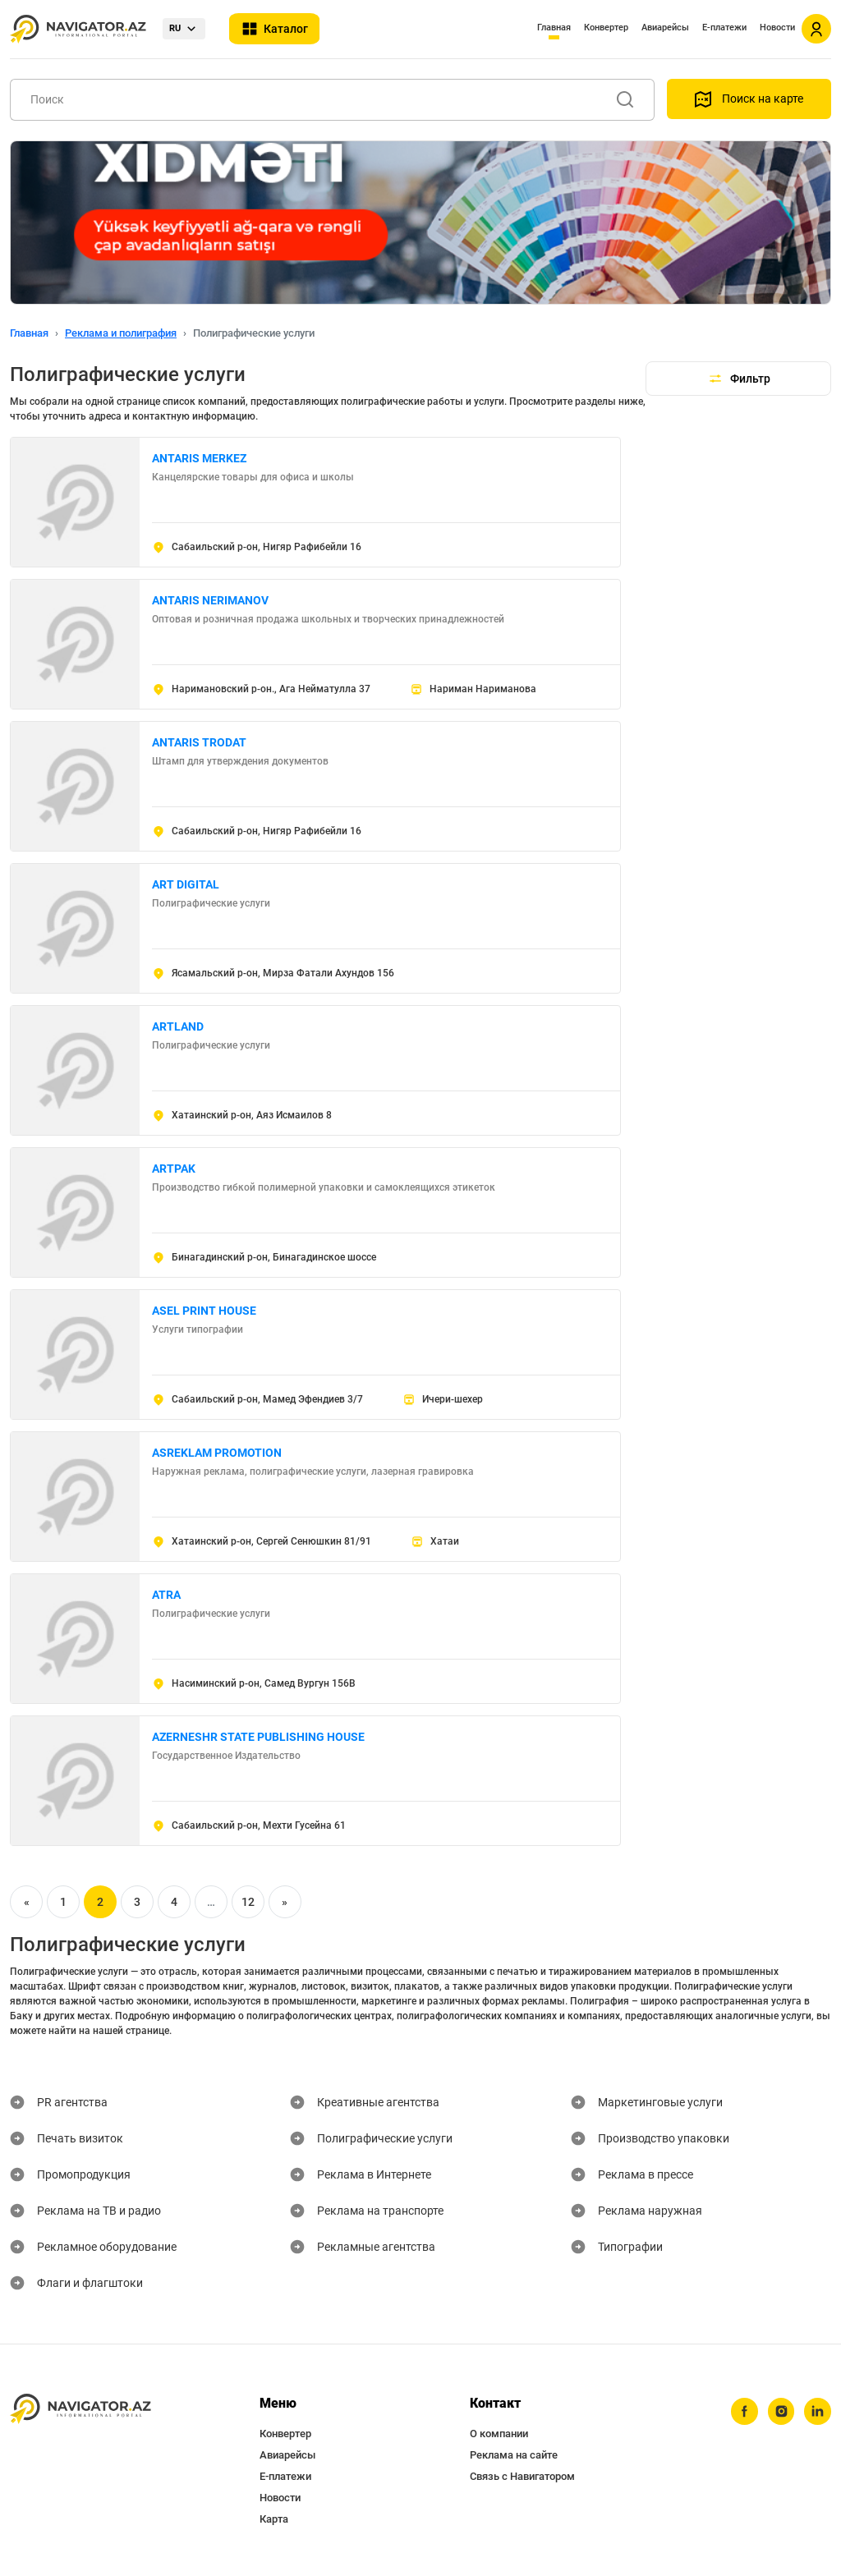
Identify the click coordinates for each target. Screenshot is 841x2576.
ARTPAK (173, 1168)
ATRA (166, 1594)
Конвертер (606, 27)
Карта (274, 2519)
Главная (554, 27)
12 (248, 1901)
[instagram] (779, 2412)
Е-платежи (724, 27)
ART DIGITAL (185, 884)
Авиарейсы (665, 27)
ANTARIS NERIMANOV (210, 600)
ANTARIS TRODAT (199, 742)
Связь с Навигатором (522, 2476)
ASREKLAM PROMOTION (217, 1452)
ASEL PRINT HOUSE (204, 1310)
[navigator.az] (80, 2409)
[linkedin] (817, 2412)
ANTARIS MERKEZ (199, 458)
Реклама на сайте (514, 2455)
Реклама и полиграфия (121, 333)
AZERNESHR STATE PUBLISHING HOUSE (258, 1736)
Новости (777, 27)
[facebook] (742, 2412)
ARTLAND (178, 1026)
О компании (499, 2433)
